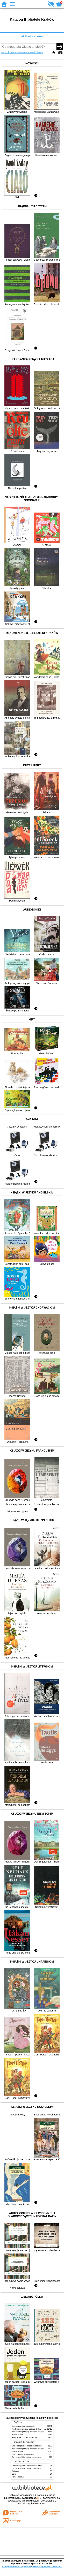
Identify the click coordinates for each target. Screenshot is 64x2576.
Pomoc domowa (18, 2477)
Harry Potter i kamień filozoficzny (24, 2437)
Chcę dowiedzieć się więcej (16, 2566)
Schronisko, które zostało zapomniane (26, 2457)
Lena (14, 2474)
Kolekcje (38, 52)
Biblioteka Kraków (32, 36)
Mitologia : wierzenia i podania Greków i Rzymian (31, 2429)
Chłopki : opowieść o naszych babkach (27, 2446)
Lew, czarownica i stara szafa (23, 2426)
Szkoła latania (17, 2435)
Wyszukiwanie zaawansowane (17, 52)
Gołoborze (16, 2471)
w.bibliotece (30, 2498)
